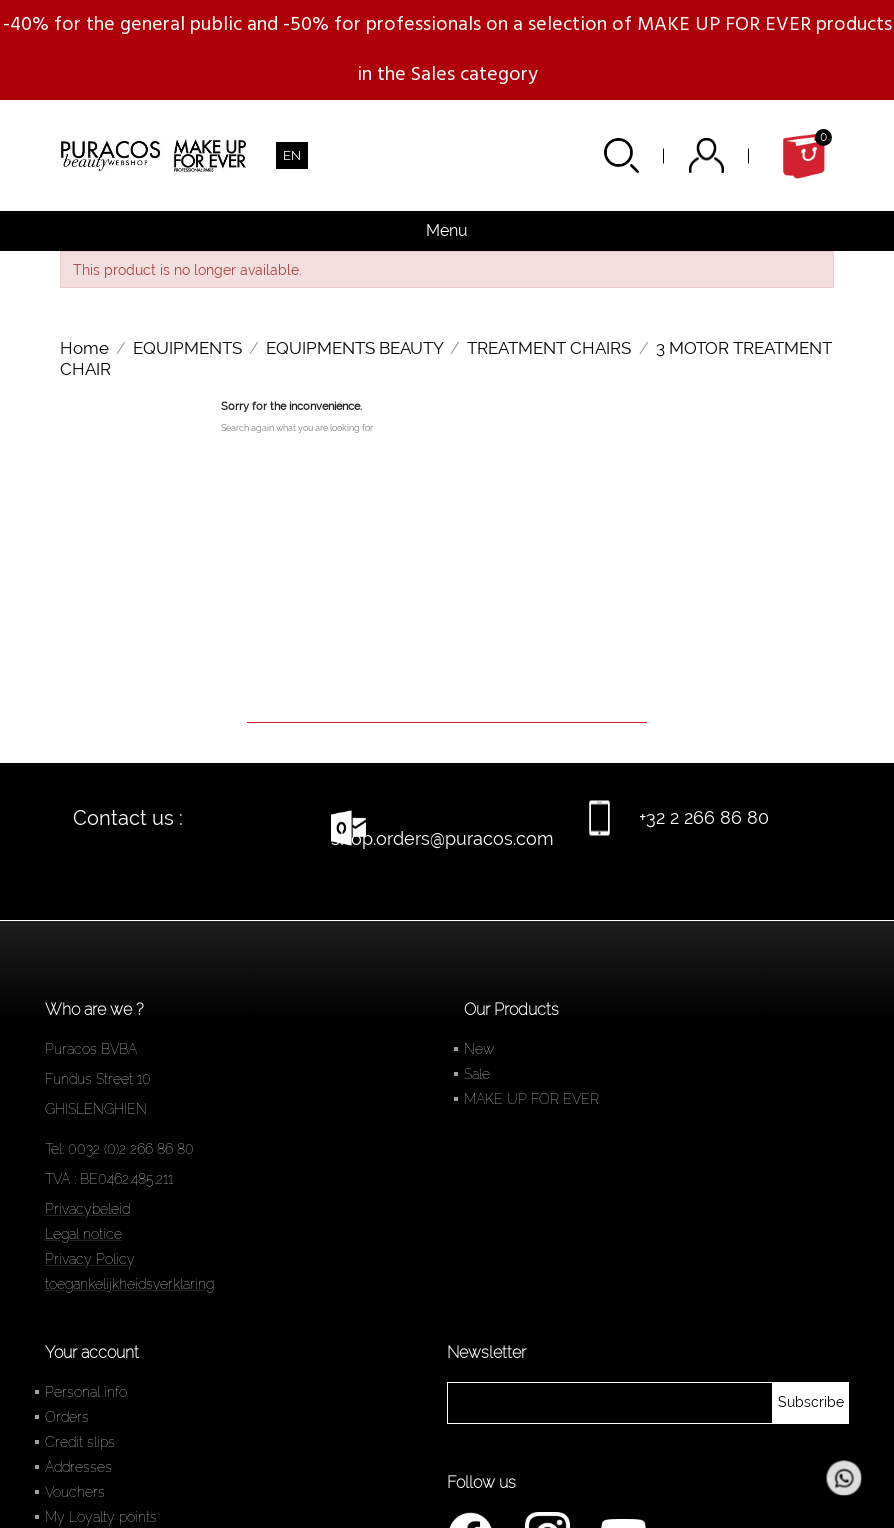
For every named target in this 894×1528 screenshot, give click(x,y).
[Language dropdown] (292, 155)
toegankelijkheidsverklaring (129, 1284)
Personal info (86, 1392)
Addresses (78, 1467)
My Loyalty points (101, 1517)
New (479, 1049)
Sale (477, 1074)
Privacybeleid (87, 1209)
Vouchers (75, 1492)
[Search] (447, 694)
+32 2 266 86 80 (704, 817)
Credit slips (80, 1442)
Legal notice (83, 1234)
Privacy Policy (90, 1259)
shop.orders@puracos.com (442, 838)
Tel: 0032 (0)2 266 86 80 (119, 1149)
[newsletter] (811, 1403)
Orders (67, 1417)
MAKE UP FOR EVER (531, 1099)
